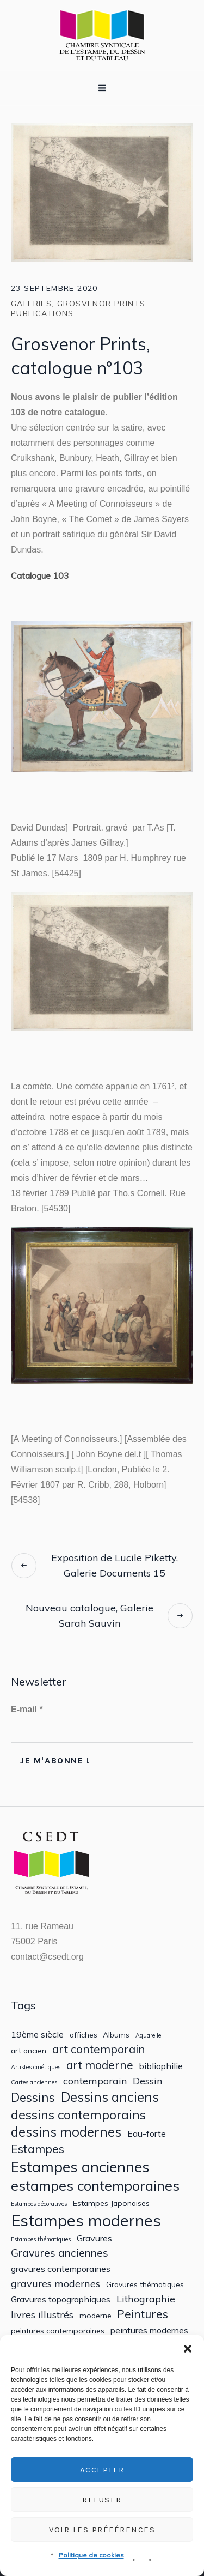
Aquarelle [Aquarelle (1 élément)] (148, 2035)
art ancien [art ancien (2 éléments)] (28, 2050)
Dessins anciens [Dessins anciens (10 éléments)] (110, 2097)
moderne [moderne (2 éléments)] (95, 2315)
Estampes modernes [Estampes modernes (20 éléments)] (86, 2220)
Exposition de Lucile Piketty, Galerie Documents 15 (114, 1565)
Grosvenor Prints (101, 303)
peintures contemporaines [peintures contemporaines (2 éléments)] (57, 2330)
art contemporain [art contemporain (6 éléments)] (98, 2049)
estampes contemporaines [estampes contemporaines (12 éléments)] (95, 2185)
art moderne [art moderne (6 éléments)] (99, 2065)
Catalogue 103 (40, 575)
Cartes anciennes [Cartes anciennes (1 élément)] (34, 2082)
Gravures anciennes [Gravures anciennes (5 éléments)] (59, 2252)
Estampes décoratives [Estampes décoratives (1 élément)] (39, 2204)
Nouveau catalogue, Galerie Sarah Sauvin (89, 1615)
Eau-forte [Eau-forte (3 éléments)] (146, 2134)
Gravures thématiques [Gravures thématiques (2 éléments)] (145, 2284)
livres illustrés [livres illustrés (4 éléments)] (42, 2314)
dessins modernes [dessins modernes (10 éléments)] (66, 2132)
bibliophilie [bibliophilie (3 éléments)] (161, 2066)
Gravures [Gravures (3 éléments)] (94, 2238)
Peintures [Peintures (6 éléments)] (142, 2314)
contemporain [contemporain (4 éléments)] (95, 2081)
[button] (187, 2348)
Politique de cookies (91, 2555)
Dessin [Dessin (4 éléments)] (148, 2081)
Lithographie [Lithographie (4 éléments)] (145, 2299)
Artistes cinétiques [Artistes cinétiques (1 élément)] (35, 2067)
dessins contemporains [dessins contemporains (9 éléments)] (78, 2114)
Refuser (102, 2500)
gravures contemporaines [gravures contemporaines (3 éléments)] (60, 2269)
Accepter (102, 2470)
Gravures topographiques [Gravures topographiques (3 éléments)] (60, 2299)
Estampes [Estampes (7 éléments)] (37, 2149)
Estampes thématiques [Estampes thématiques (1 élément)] (41, 2239)
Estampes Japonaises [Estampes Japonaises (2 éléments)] (111, 2203)
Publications (42, 313)
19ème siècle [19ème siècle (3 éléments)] (37, 2034)
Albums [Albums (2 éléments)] (116, 2035)
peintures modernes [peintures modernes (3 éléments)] (149, 2330)
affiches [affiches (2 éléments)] (83, 2035)
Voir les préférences (102, 2530)
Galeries (31, 303)
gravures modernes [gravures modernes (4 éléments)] (55, 2283)
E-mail (27, 1709)
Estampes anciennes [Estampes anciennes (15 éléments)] (80, 2167)
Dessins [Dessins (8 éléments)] (33, 2097)
